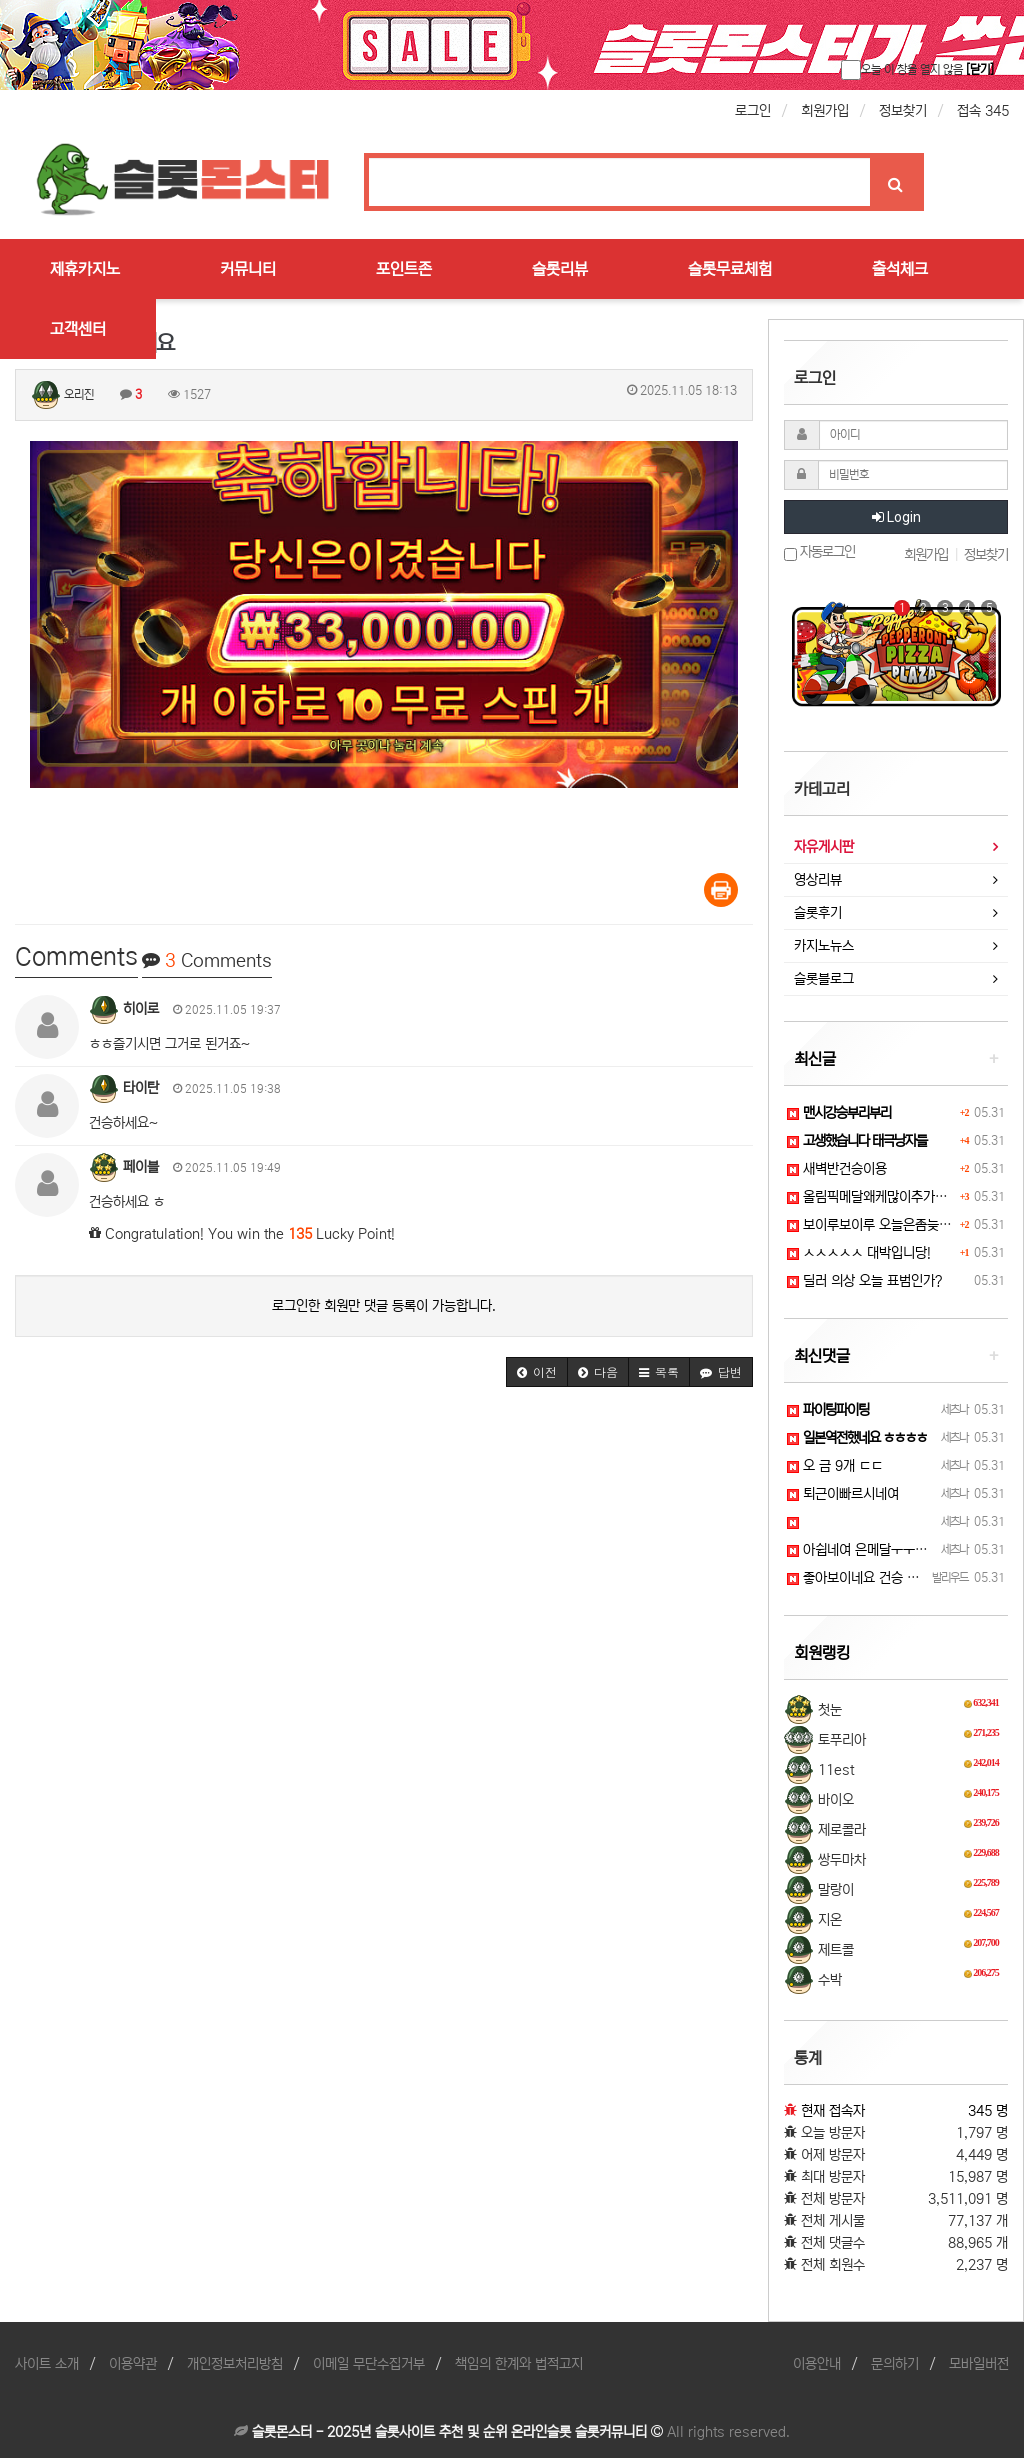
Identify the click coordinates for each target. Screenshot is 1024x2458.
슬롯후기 (818, 913)
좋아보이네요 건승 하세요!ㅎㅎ (879, 1578)
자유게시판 (824, 847)
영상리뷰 (818, 880)
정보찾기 (903, 111)
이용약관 (133, 2364)
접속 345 (983, 111)
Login (896, 517)
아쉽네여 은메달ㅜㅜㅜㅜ (863, 1550)
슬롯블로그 (824, 979)
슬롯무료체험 (730, 269)
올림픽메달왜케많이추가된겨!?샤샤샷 (896, 1197)
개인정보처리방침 (235, 2364)
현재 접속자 (833, 2111)
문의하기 (895, 2364)
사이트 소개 (47, 2364)
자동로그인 (819, 552)
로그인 (753, 111)
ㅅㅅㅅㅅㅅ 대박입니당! (859, 1253)
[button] (537, 1372)
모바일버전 (979, 2364)
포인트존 (404, 269)
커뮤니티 (248, 269)
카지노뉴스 (824, 946)
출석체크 (900, 269)
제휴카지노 (85, 269)
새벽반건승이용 (837, 1169)
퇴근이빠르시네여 (843, 1494)
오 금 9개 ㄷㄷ (835, 1466)
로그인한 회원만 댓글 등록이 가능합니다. (384, 1306)
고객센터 (78, 329)
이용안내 (817, 2364)
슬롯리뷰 (560, 269)
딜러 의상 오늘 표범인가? (864, 1281)
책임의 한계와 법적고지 (519, 2364)
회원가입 (825, 111)
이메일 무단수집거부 (369, 2364)
